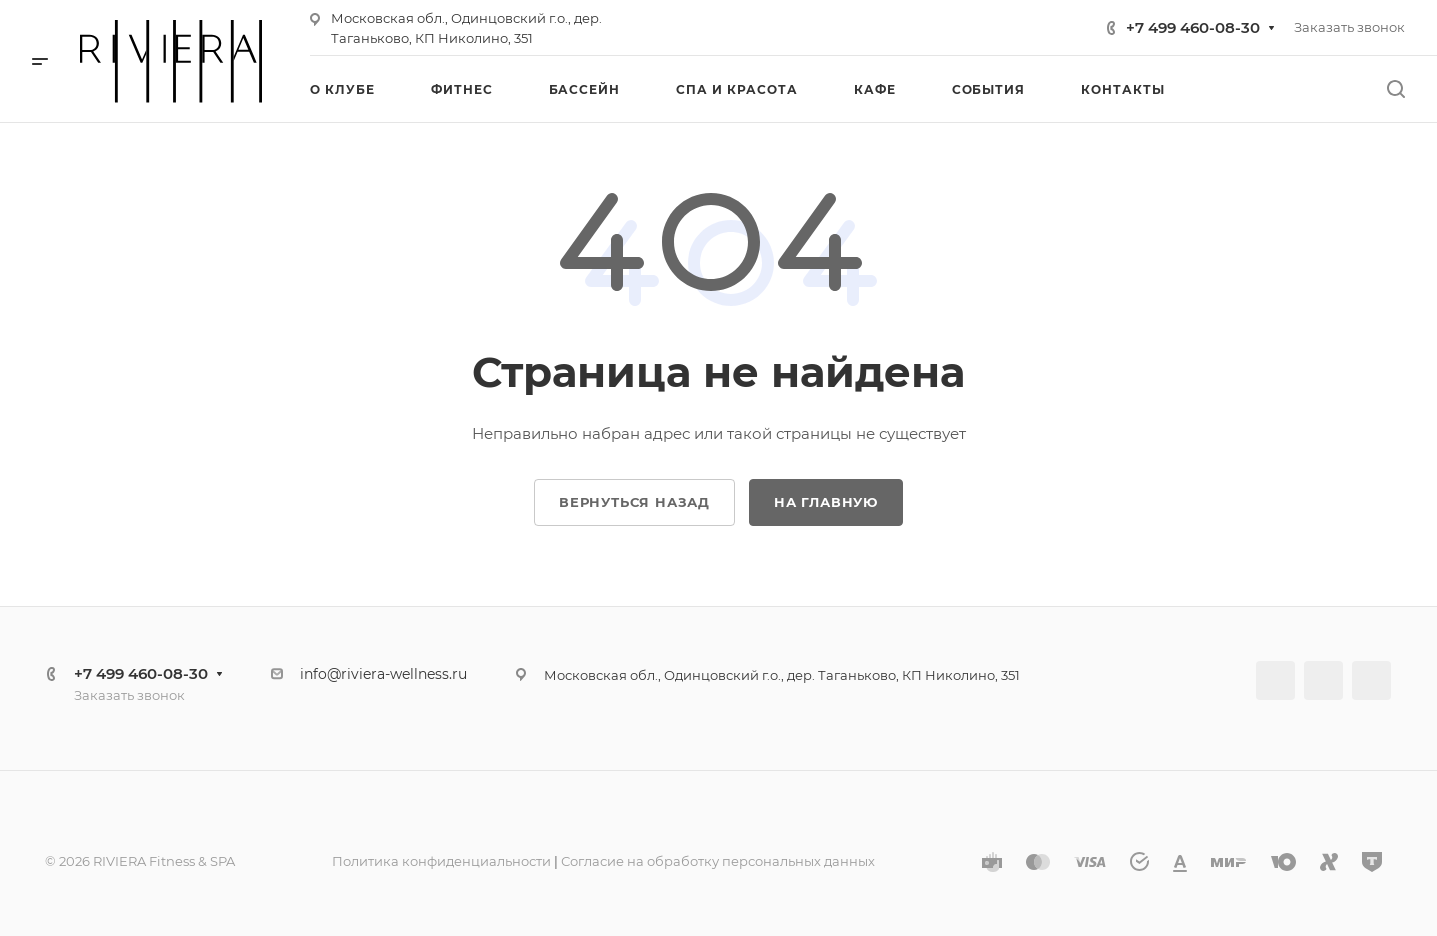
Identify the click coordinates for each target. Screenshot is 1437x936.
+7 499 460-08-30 (1193, 27)
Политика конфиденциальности (441, 861)
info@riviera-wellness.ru (383, 674)
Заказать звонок (1349, 27)
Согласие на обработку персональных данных (718, 861)
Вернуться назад (634, 502)
